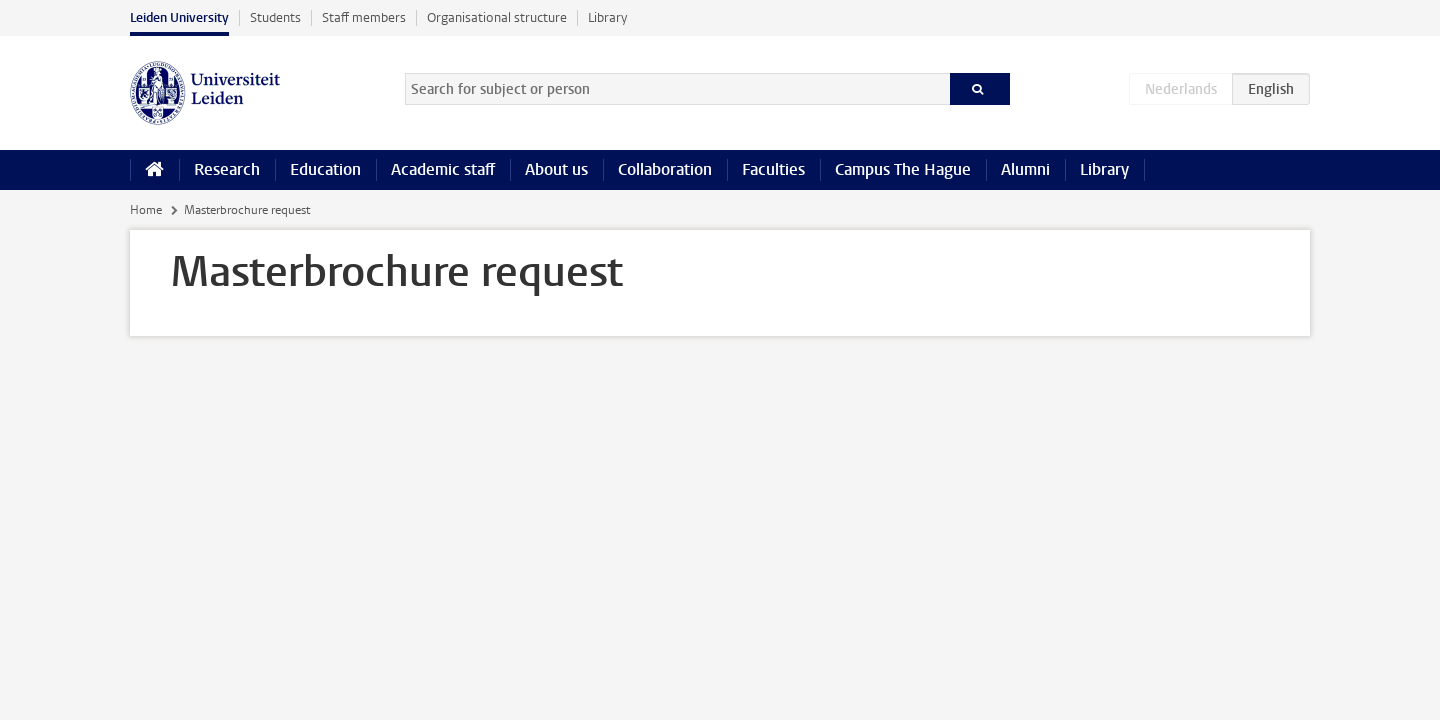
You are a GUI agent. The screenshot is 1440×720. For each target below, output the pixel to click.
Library (607, 17)
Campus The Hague (903, 169)
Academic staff (443, 169)
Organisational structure (497, 17)
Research (227, 169)
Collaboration (665, 169)
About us (556, 169)
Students (275, 17)
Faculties (773, 169)
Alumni (1025, 169)
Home (146, 210)
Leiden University (179, 17)
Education (325, 169)
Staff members (364, 17)
